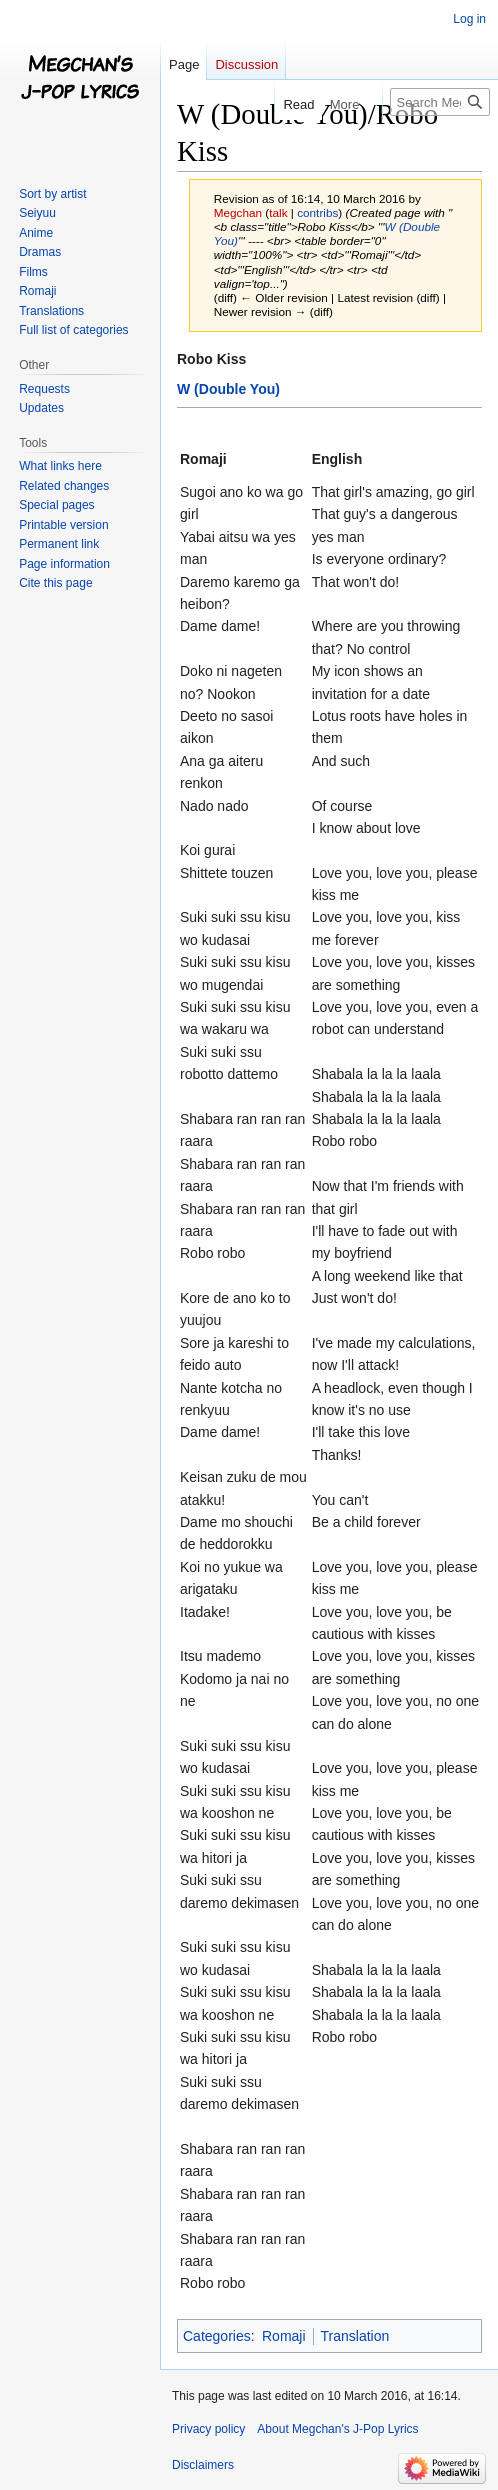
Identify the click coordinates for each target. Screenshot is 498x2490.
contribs (317, 212)
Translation (355, 2336)
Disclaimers (203, 2465)
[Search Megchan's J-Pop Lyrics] (440, 102)
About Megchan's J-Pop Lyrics (337, 2429)
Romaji (284, 2336)
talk (278, 212)
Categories (217, 2336)
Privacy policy (208, 2429)
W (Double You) (228, 389)
